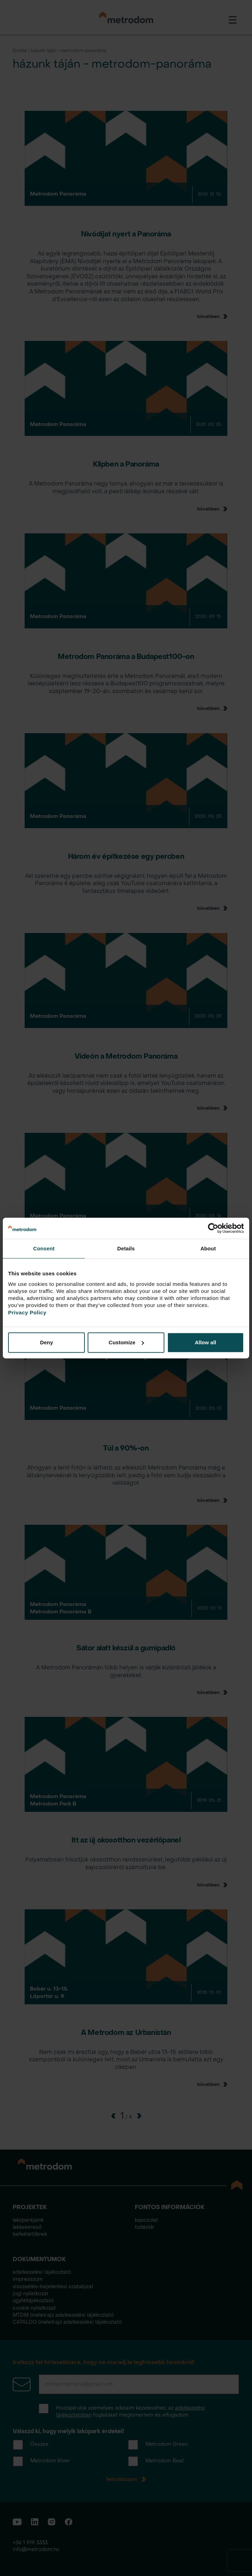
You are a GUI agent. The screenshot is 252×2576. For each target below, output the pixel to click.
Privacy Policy (27, 1312)
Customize (126, 1342)
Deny (46, 1342)
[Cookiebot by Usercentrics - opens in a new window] (213, 1228)
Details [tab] (126, 1248)
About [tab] (208, 1248)
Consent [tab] (44, 1248)
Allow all (205, 1342)
